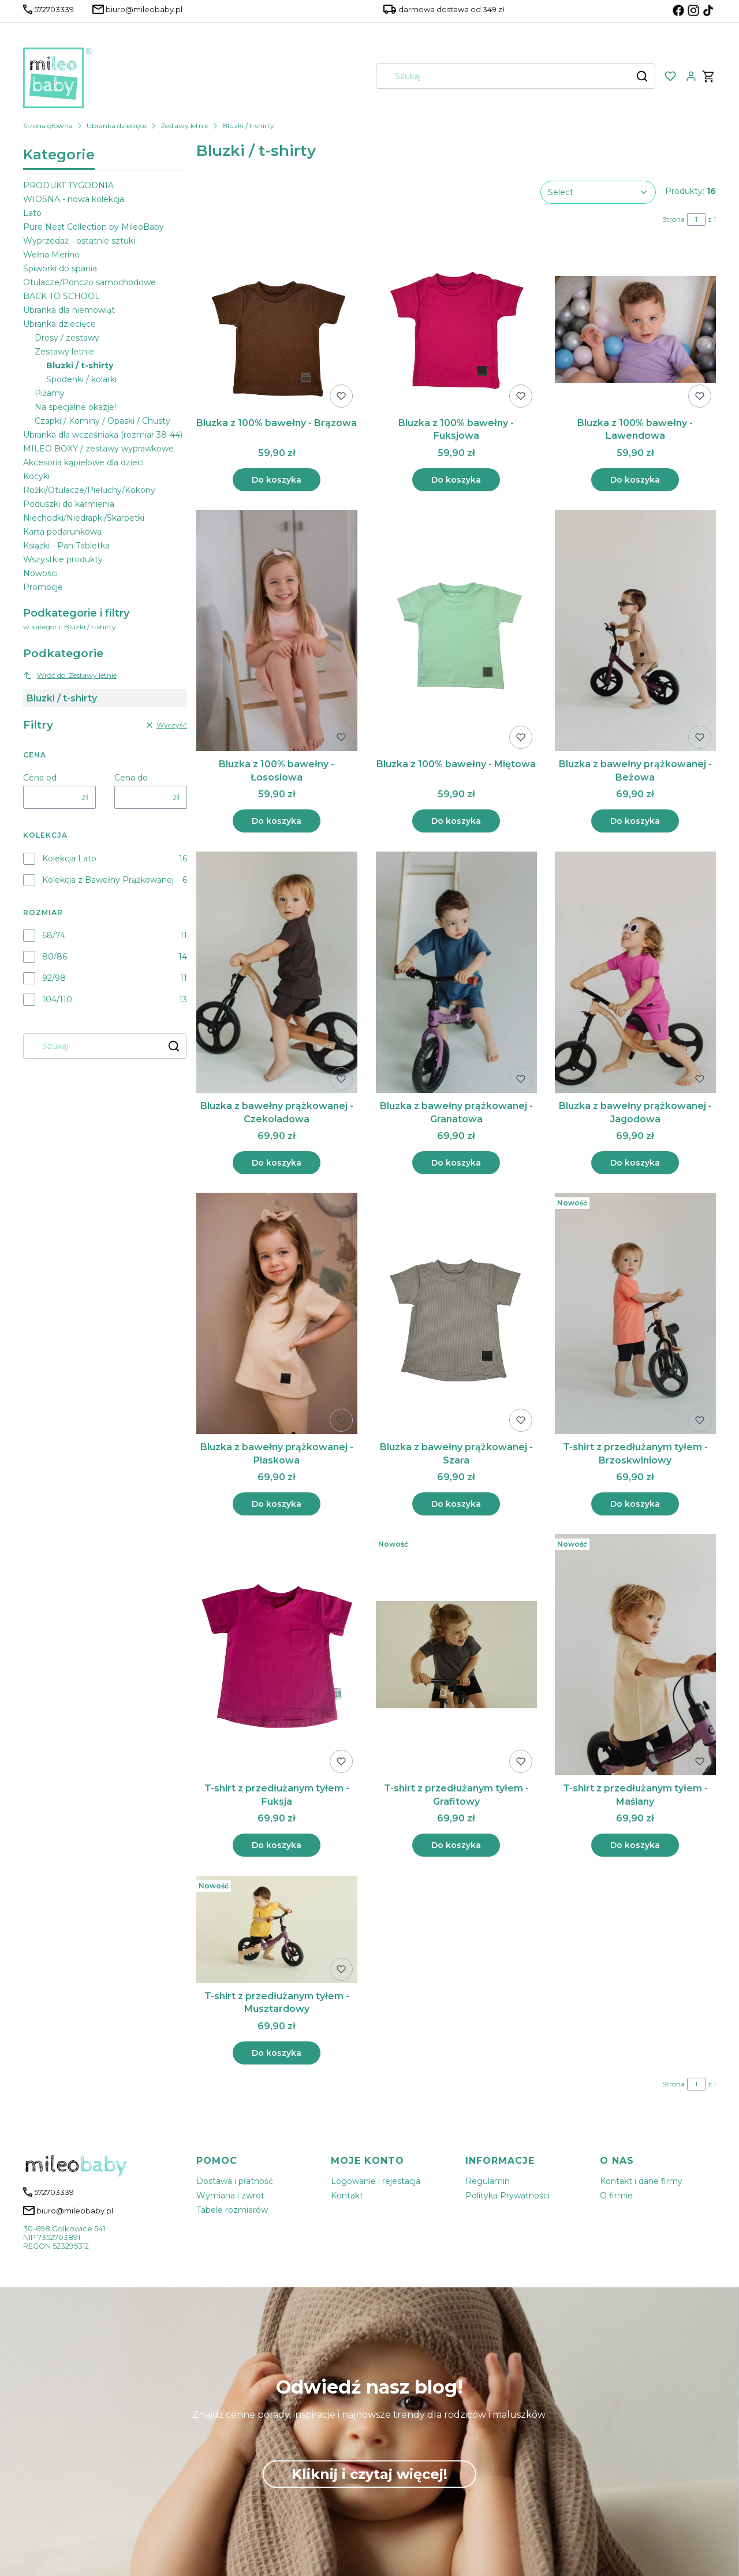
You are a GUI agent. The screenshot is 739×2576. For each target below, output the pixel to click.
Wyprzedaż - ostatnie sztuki (79, 241)
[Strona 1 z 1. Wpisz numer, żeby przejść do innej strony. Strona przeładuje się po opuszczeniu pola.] (696, 219)
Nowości (40, 573)
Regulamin (487, 2181)
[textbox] (598, 192)
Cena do (131, 777)
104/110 (57, 999)
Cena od (40, 777)
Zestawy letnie (184, 125)
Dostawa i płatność (234, 2181)
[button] (642, 76)
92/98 (54, 978)
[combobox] (500, 76)
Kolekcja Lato (69, 858)
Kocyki (36, 476)
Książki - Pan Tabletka (66, 545)
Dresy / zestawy (67, 338)
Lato (32, 213)
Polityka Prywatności (507, 2195)
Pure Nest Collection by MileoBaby (93, 227)
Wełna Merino (51, 254)
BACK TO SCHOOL (61, 296)
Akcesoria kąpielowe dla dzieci (83, 462)
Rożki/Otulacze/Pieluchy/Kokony (89, 490)
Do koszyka (276, 480)
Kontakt (347, 2195)
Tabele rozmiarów (232, 2210)
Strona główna (48, 125)
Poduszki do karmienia (68, 504)
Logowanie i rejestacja (375, 2181)
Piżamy (50, 393)
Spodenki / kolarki (81, 379)
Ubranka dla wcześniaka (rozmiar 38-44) (102, 435)
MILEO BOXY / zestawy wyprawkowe (98, 448)
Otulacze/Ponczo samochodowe (89, 282)
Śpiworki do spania (60, 268)
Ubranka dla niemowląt (69, 310)
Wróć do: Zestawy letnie (70, 675)
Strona (673, 219)
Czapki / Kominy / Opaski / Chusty (102, 421)
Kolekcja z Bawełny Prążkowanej (108, 880)
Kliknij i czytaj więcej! (369, 2474)
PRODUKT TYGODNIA (68, 185)
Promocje (43, 587)
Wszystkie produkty (63, 559)
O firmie (616, 2195)
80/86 (54, 956)
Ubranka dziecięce (117, 125)
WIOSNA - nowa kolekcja (73, 199)
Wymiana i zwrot (230, 2195)
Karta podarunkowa (62, 532)
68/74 (53, 935)
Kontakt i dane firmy (641, 2181)
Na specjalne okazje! (75, 407)
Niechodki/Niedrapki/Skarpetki (83, 518)
